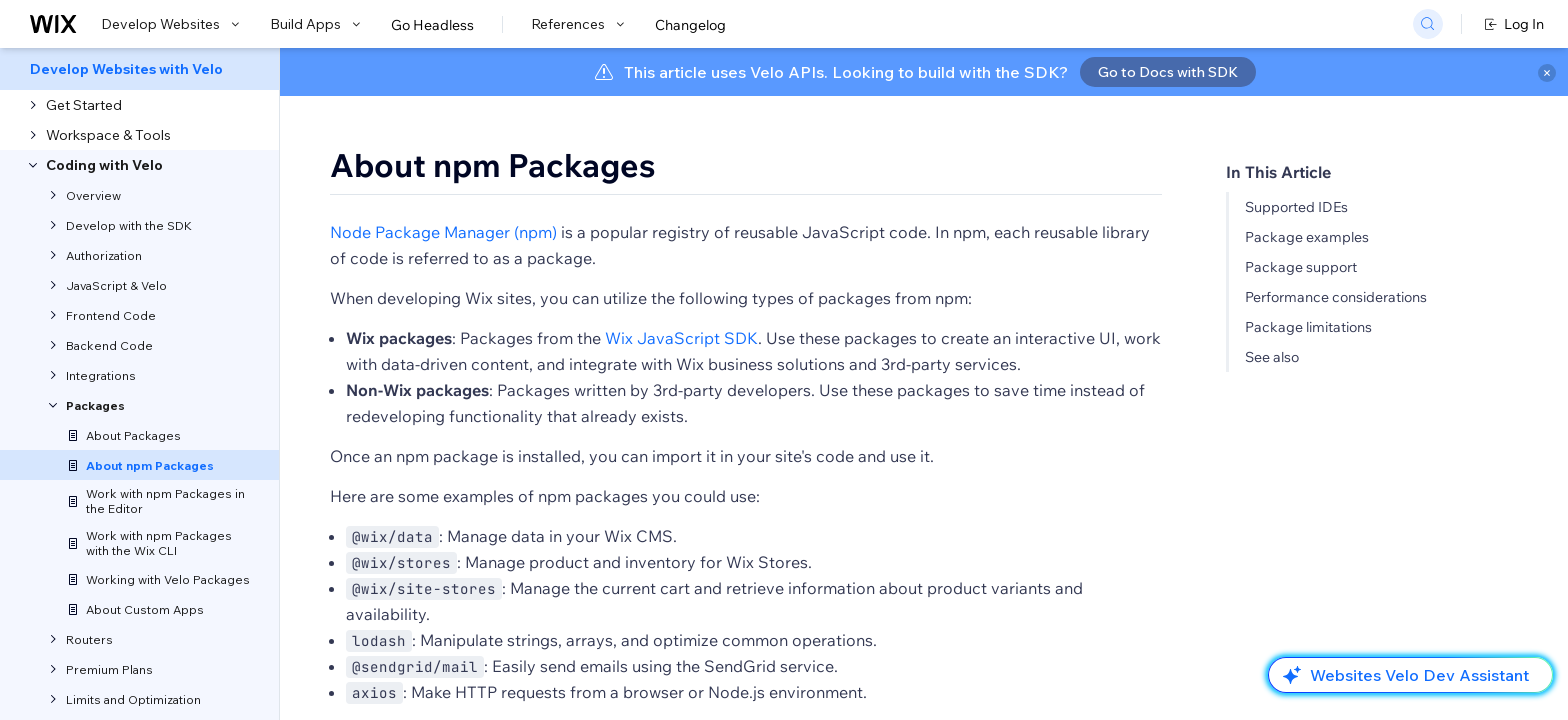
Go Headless (432, 25)
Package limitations (1308, 327)
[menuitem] (139, 69)
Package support (1301, 267)
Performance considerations (1336, 297)
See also (1272, 357)
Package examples (1307, 237)
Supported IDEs (1296, 207)
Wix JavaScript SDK (681, 338)
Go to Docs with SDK (1168, 72)
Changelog (690, 25)
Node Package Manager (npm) (443, 232)
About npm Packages (493, 165)
